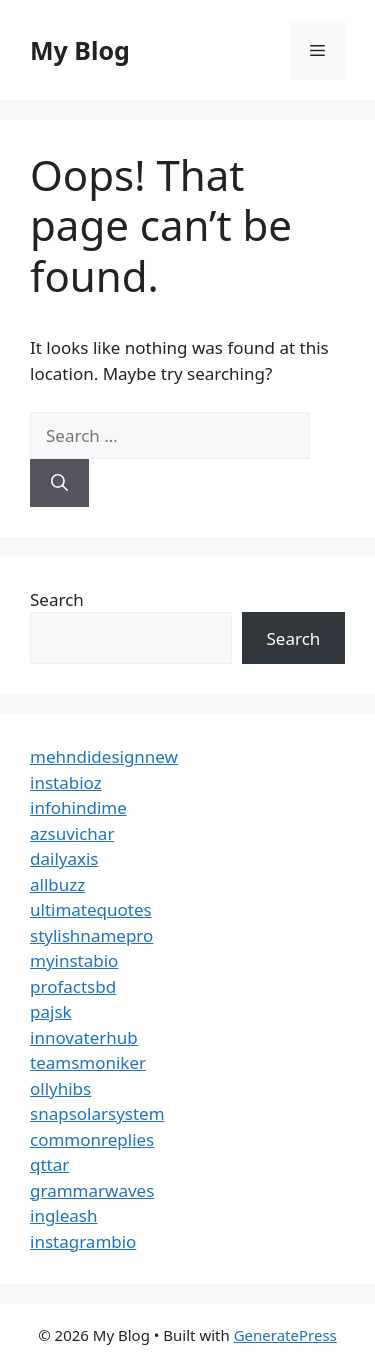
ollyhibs (60, 1088)
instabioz (66, 782)
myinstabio (74, 960)
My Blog (80, 50)
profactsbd (73, 986)
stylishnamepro (91, 935)
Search (57, 599)
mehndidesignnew (104, 756)
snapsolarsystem (97, 1113)
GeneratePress (285, 1335)
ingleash (64, 1215)
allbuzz (57, 884)
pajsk (51, 1011)
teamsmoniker (88, 1062)
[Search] (59, 483)
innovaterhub (84, 1037)
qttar (49, 1164)
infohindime (78, 807)
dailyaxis (64, 858)
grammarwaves (92, 1190)
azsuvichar (72, 833)
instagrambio (83, 1241)
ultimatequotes (91, 909)
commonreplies (92, 1139)
